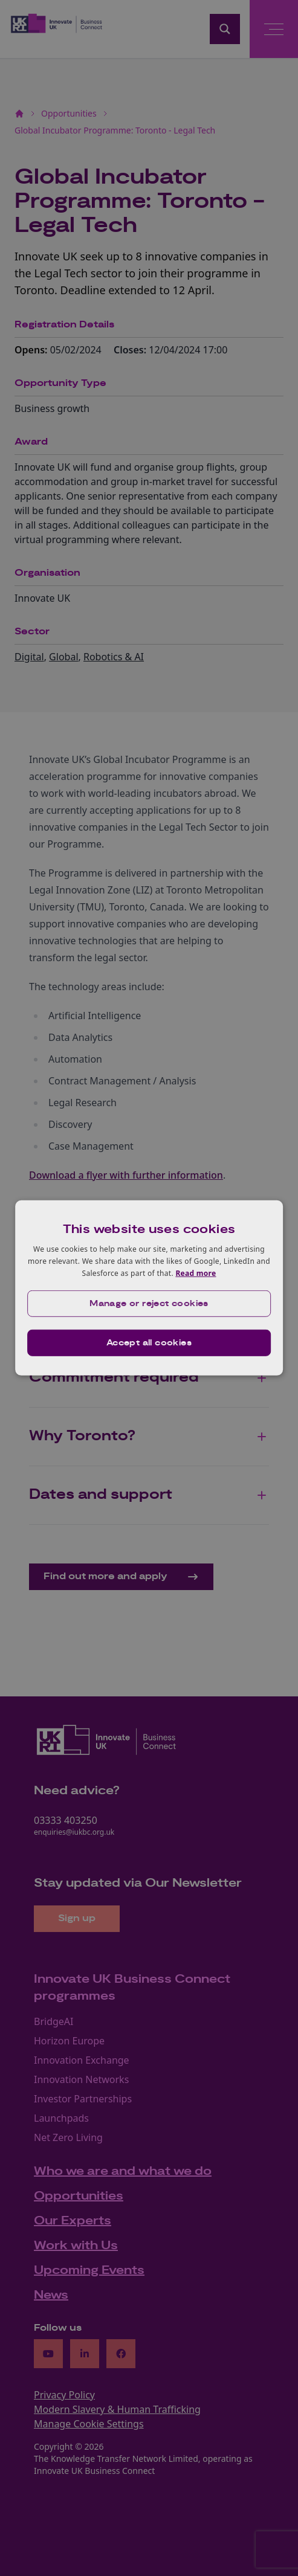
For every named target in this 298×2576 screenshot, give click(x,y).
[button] (149, 1303)
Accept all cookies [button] (149, 1343)
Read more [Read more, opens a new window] (195, 1272)
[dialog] (149, 1288)
